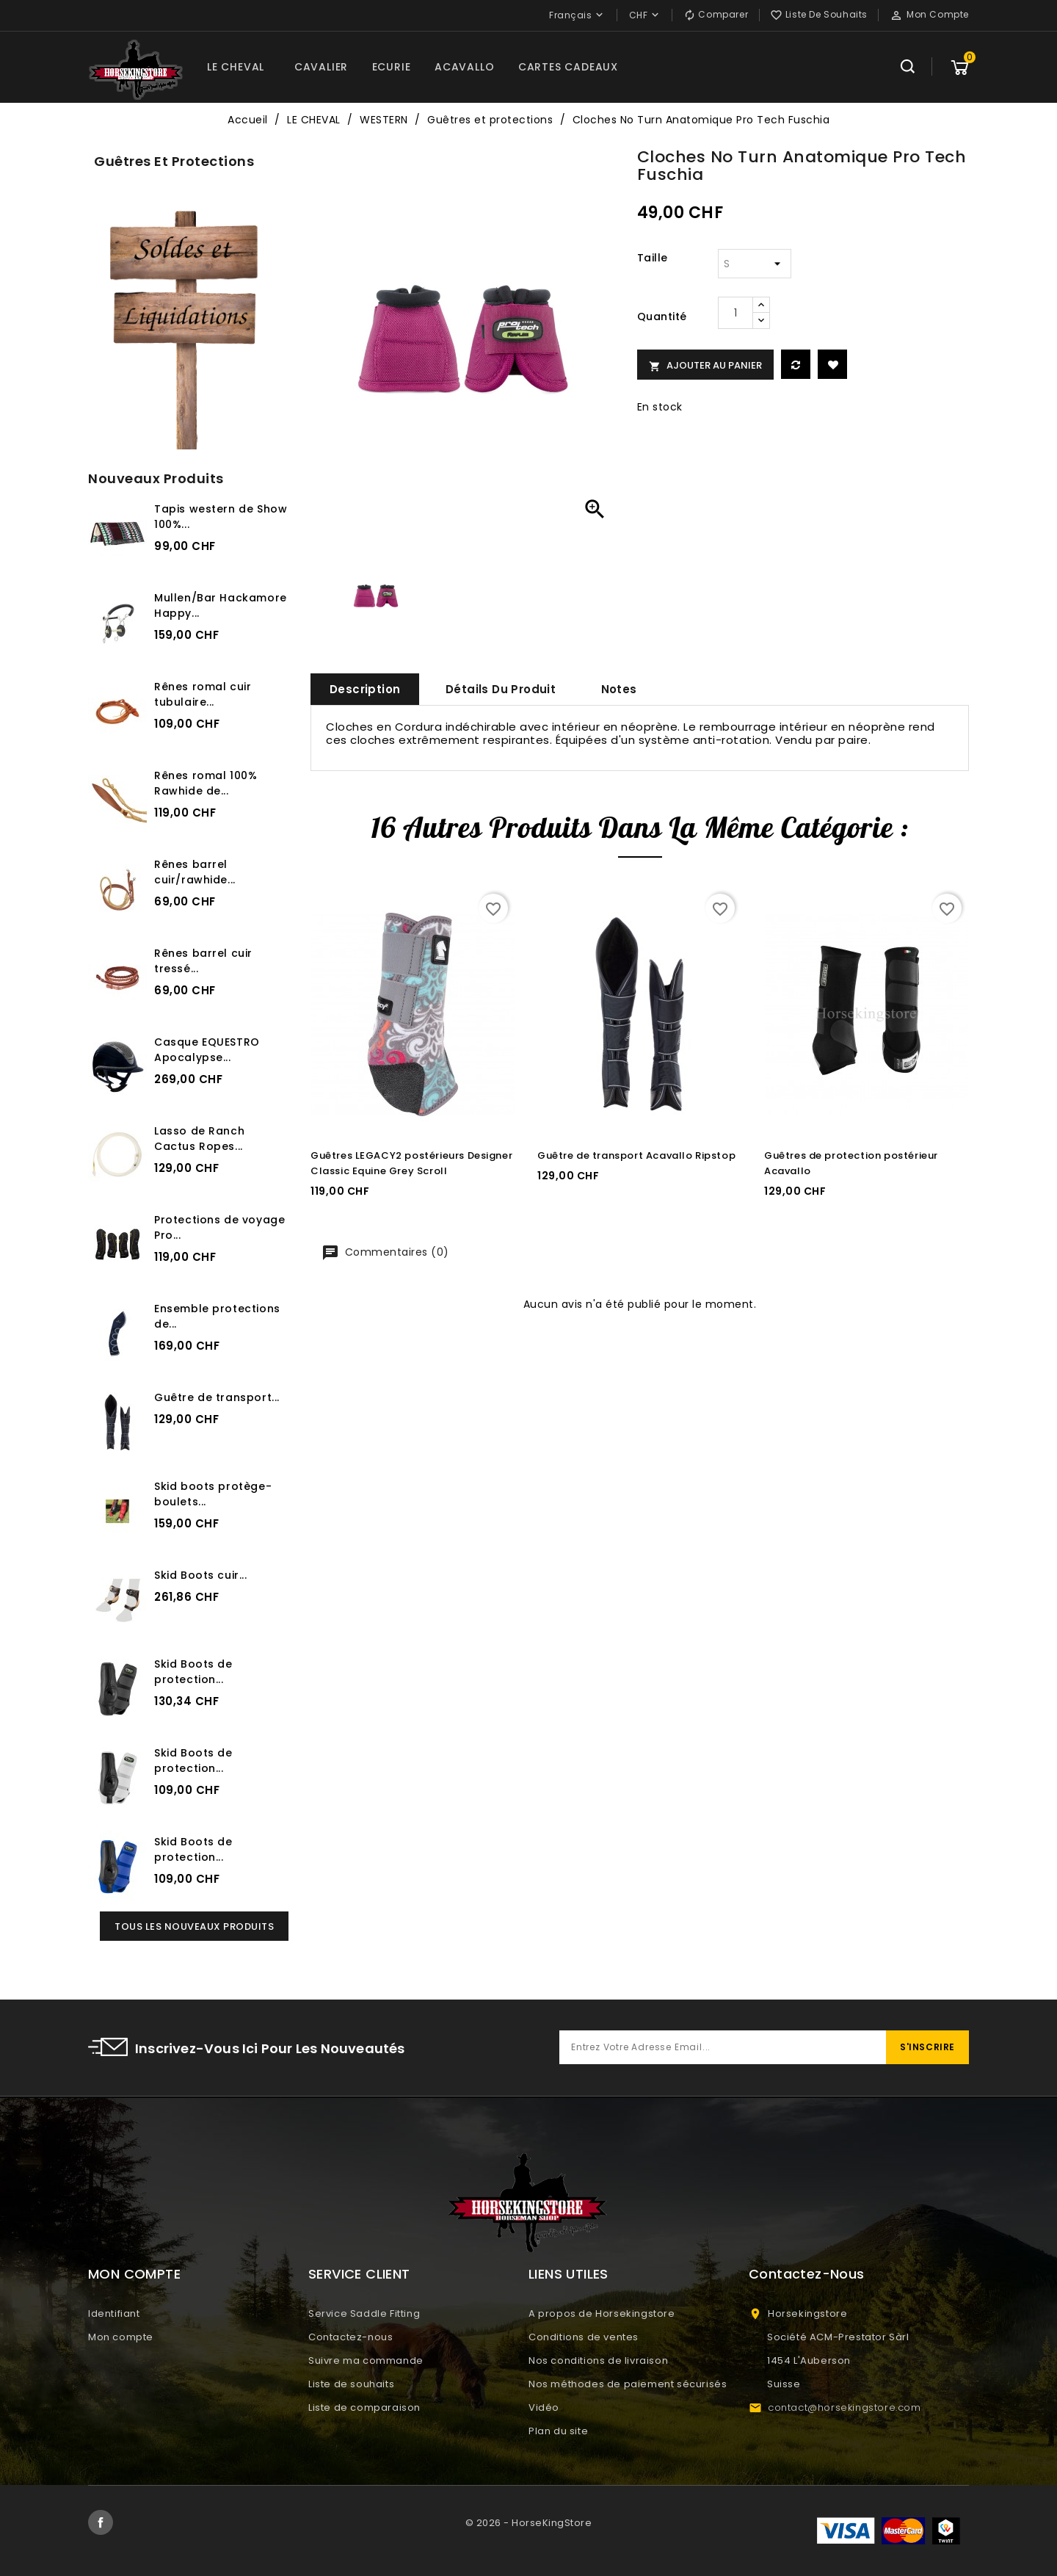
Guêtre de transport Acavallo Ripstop (636, 1155)
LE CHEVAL (235, 66)
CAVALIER (321, 66)
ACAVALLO (464, 66)
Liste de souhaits (351, 2384)
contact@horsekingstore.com (844, 2407)
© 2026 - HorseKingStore (528, 2523)
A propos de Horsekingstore (601, 2313)
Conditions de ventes (583, 2337)
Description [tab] (365, 689)
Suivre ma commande (366, 2360)
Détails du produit (501, 689)
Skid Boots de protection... (193, 1672)
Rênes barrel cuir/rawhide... (195, 872)
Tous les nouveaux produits (194, 1926)
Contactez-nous (350, 2337)
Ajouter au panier (705, 365)
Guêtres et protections (174, 161)
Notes (619, 689)
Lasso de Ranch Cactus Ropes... (199, 1139)
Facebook (100, 2522)
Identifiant (114, 2313)
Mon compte (120, 2337)
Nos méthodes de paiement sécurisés (627, 2384)
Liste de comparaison (364, 2407)
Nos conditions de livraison (598, 2360)
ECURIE (391, 66)
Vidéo (543, 2407)
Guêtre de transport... (217, 1397)
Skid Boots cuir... (200, 1575)
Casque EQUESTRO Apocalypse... (207, 1050)
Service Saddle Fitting (364, 2313)
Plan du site (558, 2431)
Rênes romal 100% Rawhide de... (205, 783)
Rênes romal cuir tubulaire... (202, 694)
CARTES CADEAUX (568, 66)
